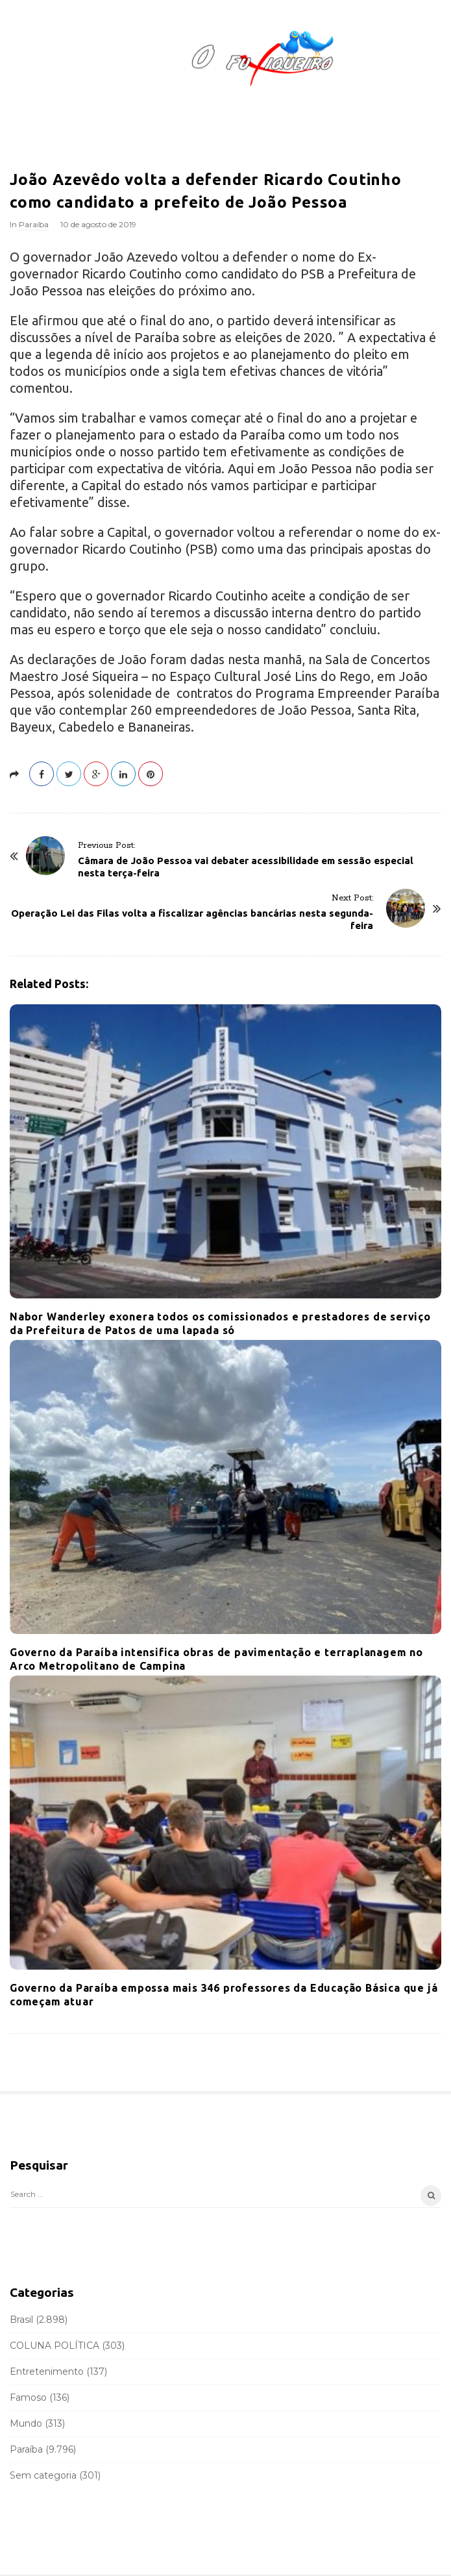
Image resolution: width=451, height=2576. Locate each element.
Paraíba (34, 224)
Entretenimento (47, 2371)
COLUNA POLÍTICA (54, 2345)
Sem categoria (43, 2475)
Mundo (26, 2423)
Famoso (28, 2397)
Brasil (21, 2319)
